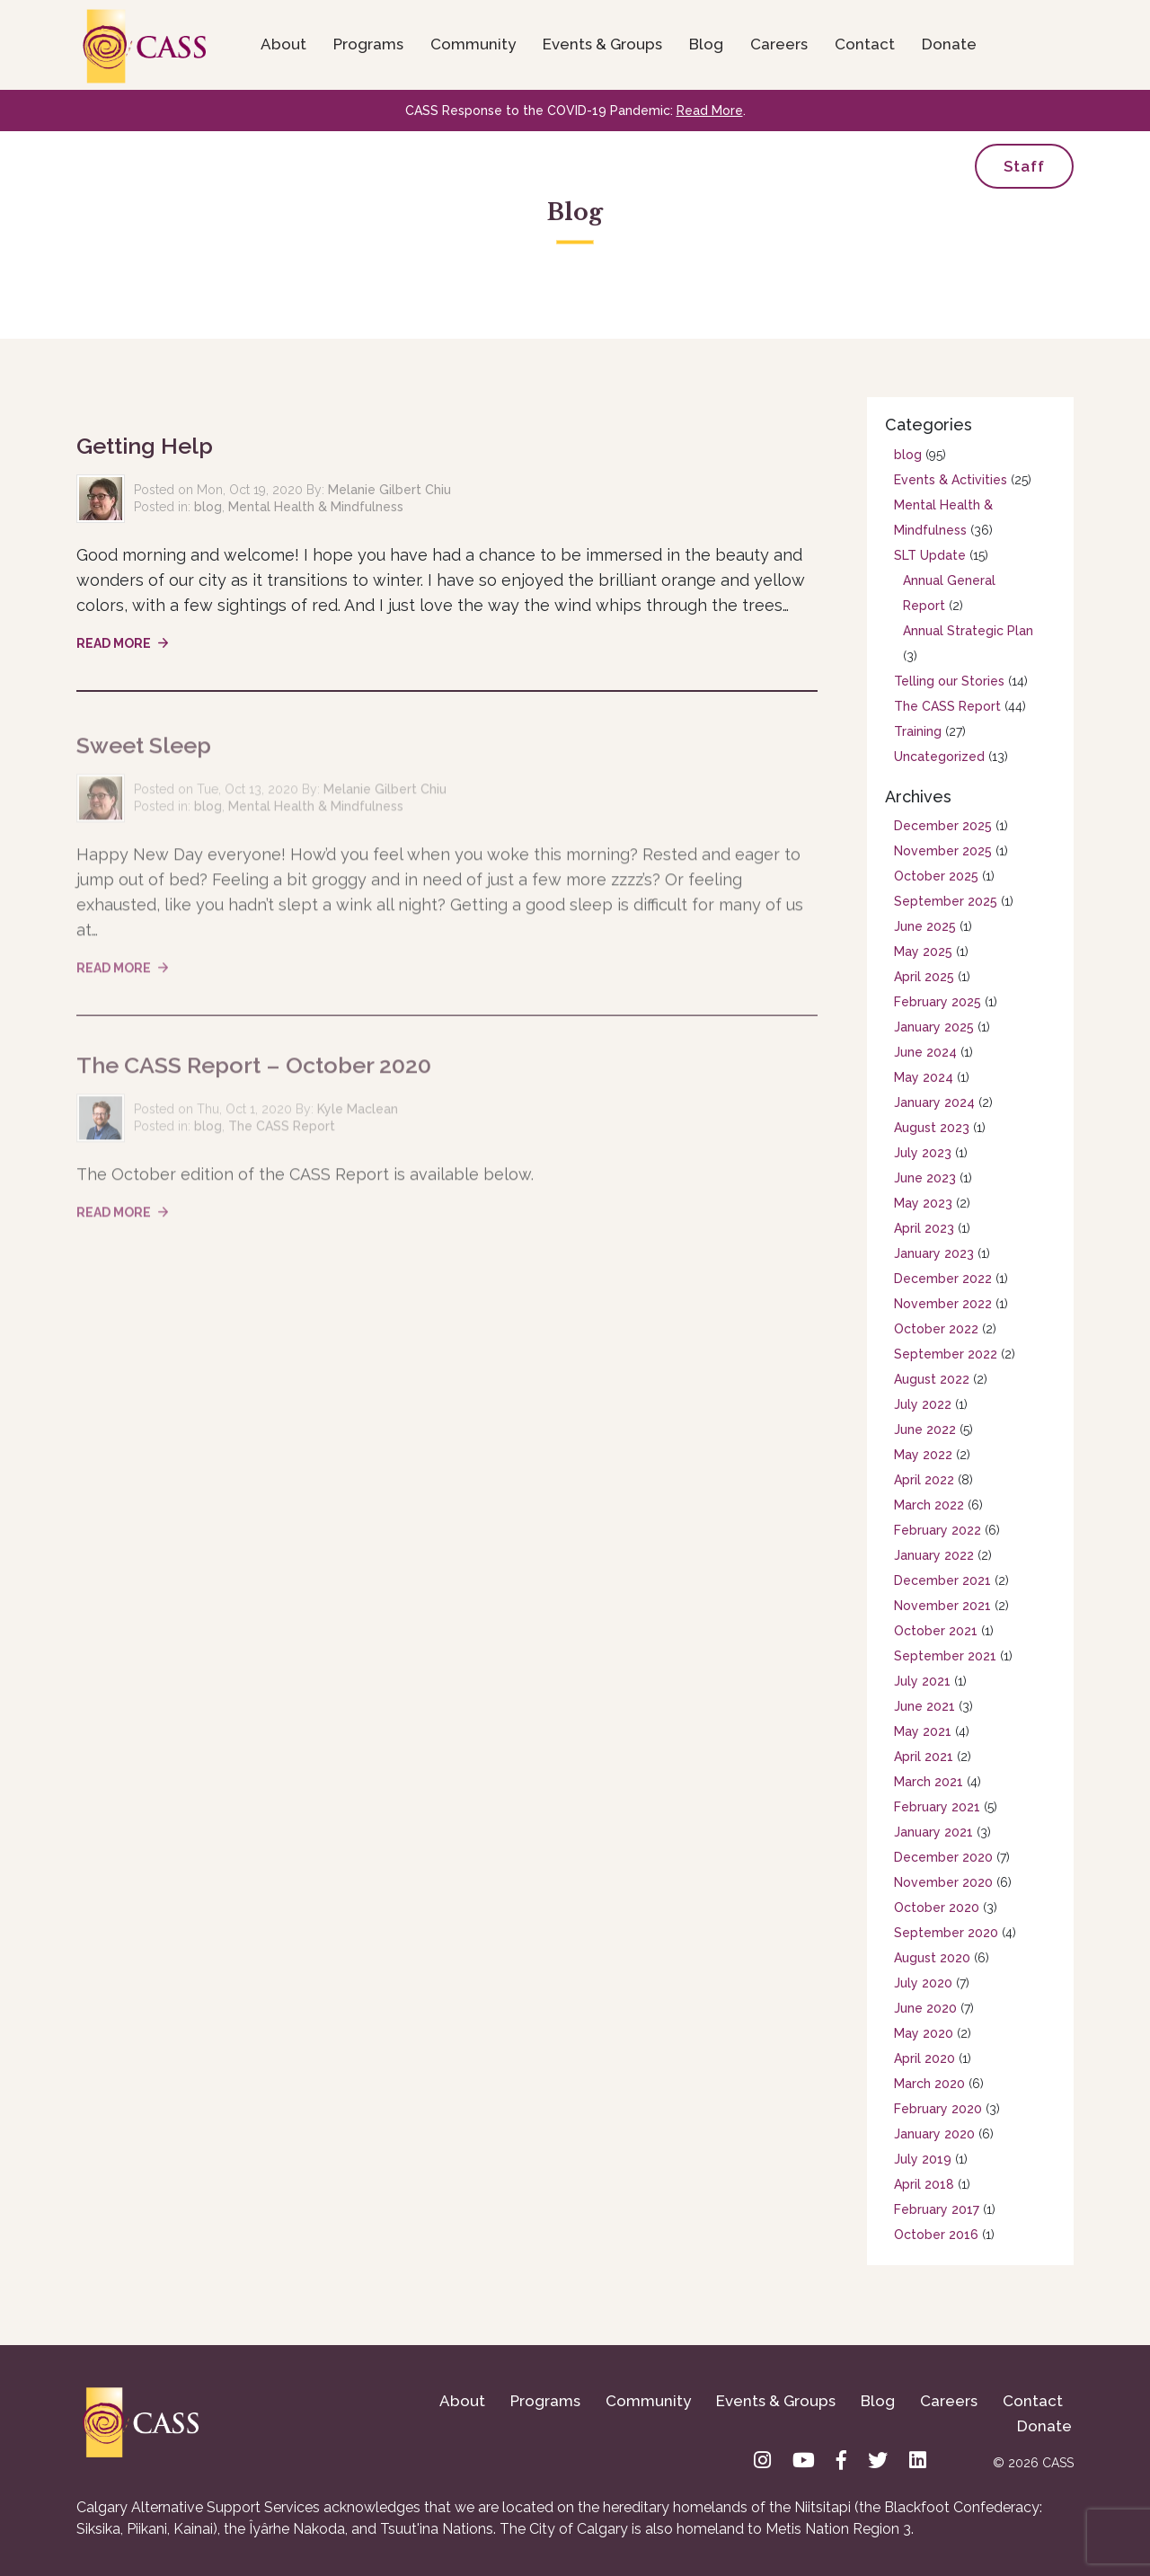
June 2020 (925, 2008)
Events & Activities (950, 480)
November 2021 (942, 1605)
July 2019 (922, 2159)
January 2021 (933, 1832)
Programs (368, 44)
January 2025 (934, 1027)
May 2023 (923, 1203)
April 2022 (924, 1480)
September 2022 (945, 1354)
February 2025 (937, 1002)
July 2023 (922, 1153)
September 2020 (946, 1932)
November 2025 (943, 851)
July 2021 (922, 1681)
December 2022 (943, 1278)
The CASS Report (281, 1132)
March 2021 (928, 1782)
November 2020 (943, 1882)
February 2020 (938, 2109)
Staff (1024, 166)
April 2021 (923, 1756)
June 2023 (925, 1178)
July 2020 (923, 1983)
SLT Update (930, 555)
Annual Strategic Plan (968, 631)
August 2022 (931, 1379)
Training (918, 731)
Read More (710, 110)
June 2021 (924, 1706)
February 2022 (937, 1530)
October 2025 (936, 876)
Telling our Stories (949, 681)
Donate (949, 44)
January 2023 (934, 1253)
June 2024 (925, 1052)
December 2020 (943, 1857)
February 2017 (936, 2209)
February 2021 (937, 1807)
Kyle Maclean (357, 1115)
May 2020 (923, 2033)
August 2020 (932, 1958)
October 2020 (936, 1907)
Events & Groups (602, 44)
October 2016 (936, 2234)
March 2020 (929, 2083)
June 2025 (925, 926)
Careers (779, 44)
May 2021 (922, 1731)
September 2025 (945, 901)
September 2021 (945, 1656)
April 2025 (924, 976)
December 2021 (942, 1580)
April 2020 (924, 2058)
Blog (706, 44)
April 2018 (924, 2184)
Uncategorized (939, 756)
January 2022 (934, 1555)
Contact (865, 44)
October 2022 (936, 1329)
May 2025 (923, 951)
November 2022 (943, 1304)
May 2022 (923, 1454)
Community (473, 44)
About (283, 44)
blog (208, 507)
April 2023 (924, 1228)
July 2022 (922, 1404)
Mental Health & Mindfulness (315, 507)
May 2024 (923, 1077)
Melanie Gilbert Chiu (389, 489)
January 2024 (934, 1102)
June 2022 (925, 1429)
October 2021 (936, 1631)
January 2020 (934, 2134)
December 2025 (943, 826)
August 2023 (931, 1127)
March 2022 (929, 1505)
